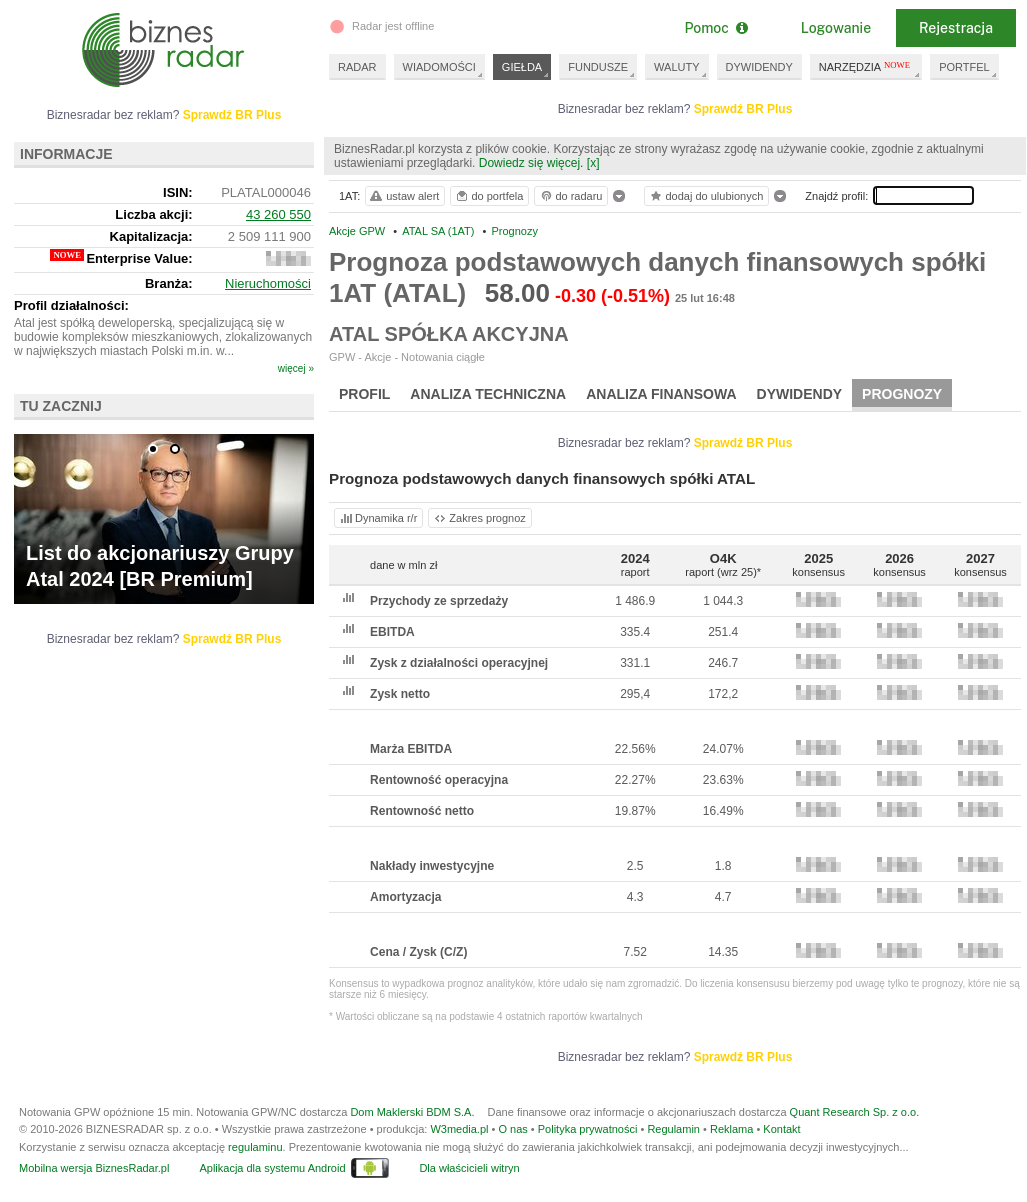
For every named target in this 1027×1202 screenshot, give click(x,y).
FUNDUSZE (598, 67)
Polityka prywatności (588, 1129)
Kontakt (781, 1129)
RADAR (357, 67)
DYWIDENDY (759, 67)
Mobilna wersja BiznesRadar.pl (94, 1168)
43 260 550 (278, 214)
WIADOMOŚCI (439, 67)
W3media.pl (459, 1129)
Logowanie (836, 28)
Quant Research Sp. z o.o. (855, 1112)
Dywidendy (800, 394)
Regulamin (673, 1129)
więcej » (296, 368)
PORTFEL (964, 67)
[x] (593, 163)
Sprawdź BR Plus (743, 109)
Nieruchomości (268, 283)
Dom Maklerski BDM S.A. (412, 1112)
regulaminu (255, 1147)
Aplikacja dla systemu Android (272, 1168)
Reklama (731, 1129)
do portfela (489, 196)
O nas (512, 1129)
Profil (364, 394)
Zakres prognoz (479, 518)
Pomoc (715, 28)
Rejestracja (956, 28)
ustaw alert (403, 196)
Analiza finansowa (661, 394)
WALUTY (676, 67)
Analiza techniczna (488, 394)
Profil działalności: (71, 305)
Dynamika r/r (377, 518)
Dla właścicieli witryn (469, 1168)
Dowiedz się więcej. (531, 163)
